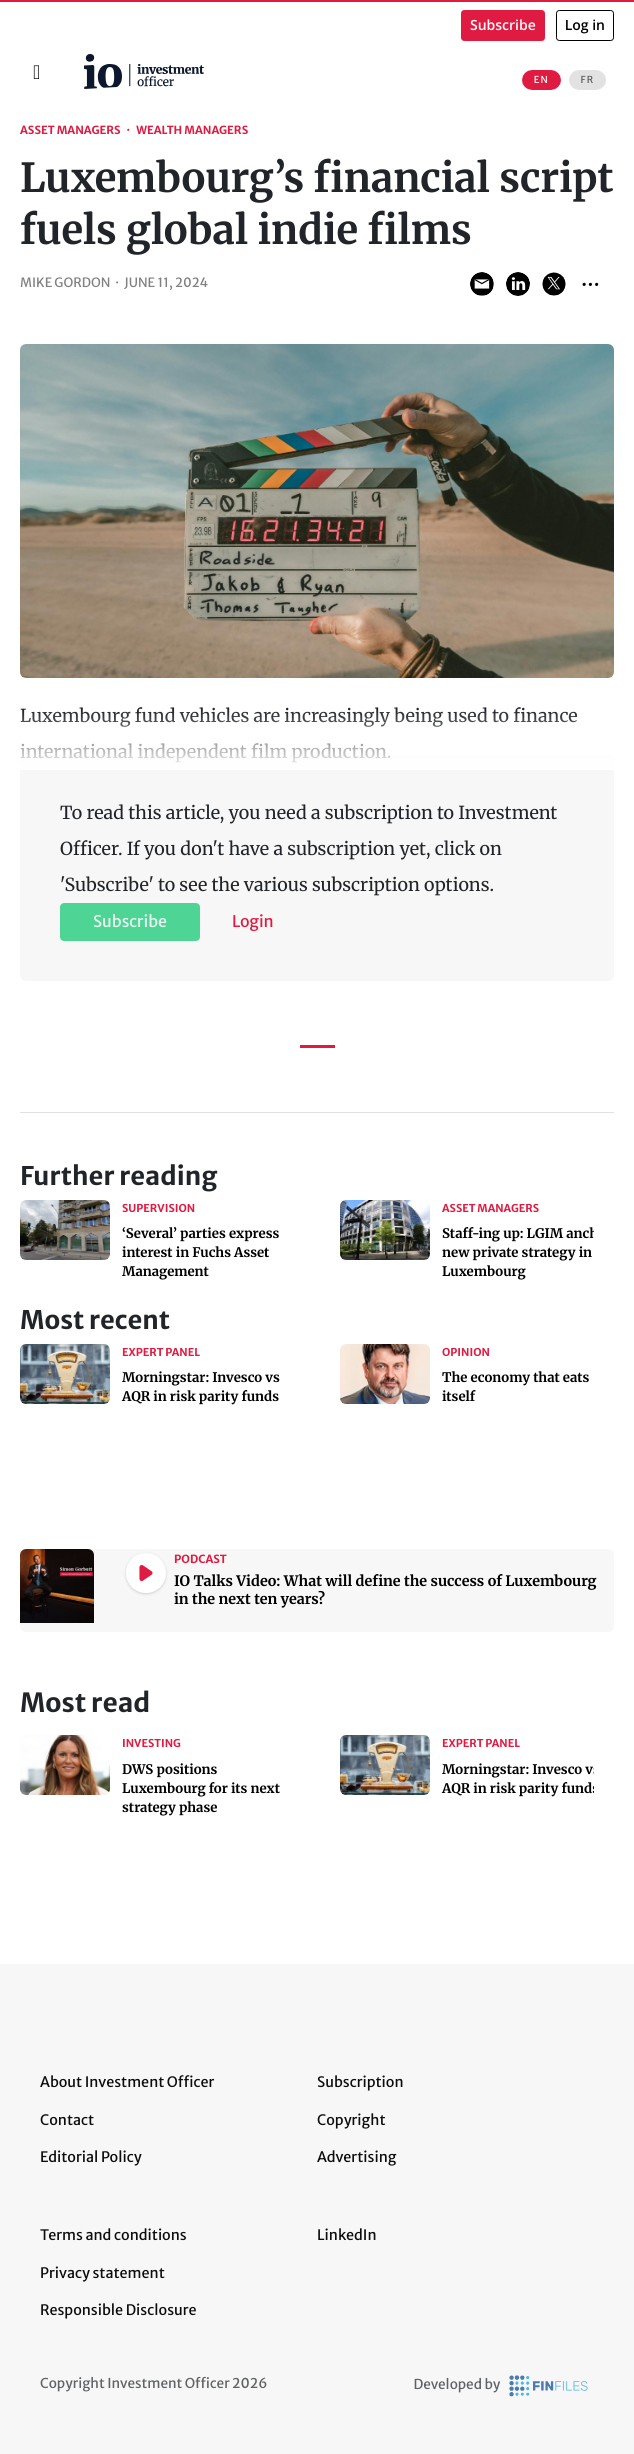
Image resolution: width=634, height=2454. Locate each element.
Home (76, 61)
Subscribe (503, 25)
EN (541, 80)
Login (253, 922)
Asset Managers (70, 131)
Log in (585, 25)
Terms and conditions (113, 2235)
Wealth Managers (192, 131)
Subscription (360, 2082)
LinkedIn (347, 2235)
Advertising (356, 2157)
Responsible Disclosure (118, 2310)
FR (587, 80)
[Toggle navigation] (36, 72)
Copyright (351, 2120)
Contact (67, 2120)
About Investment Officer (127, 2082)
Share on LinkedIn (518, 284)
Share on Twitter (554, 284)
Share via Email (482, 284)
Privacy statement (102, 2273)
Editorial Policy (91, 2157)
